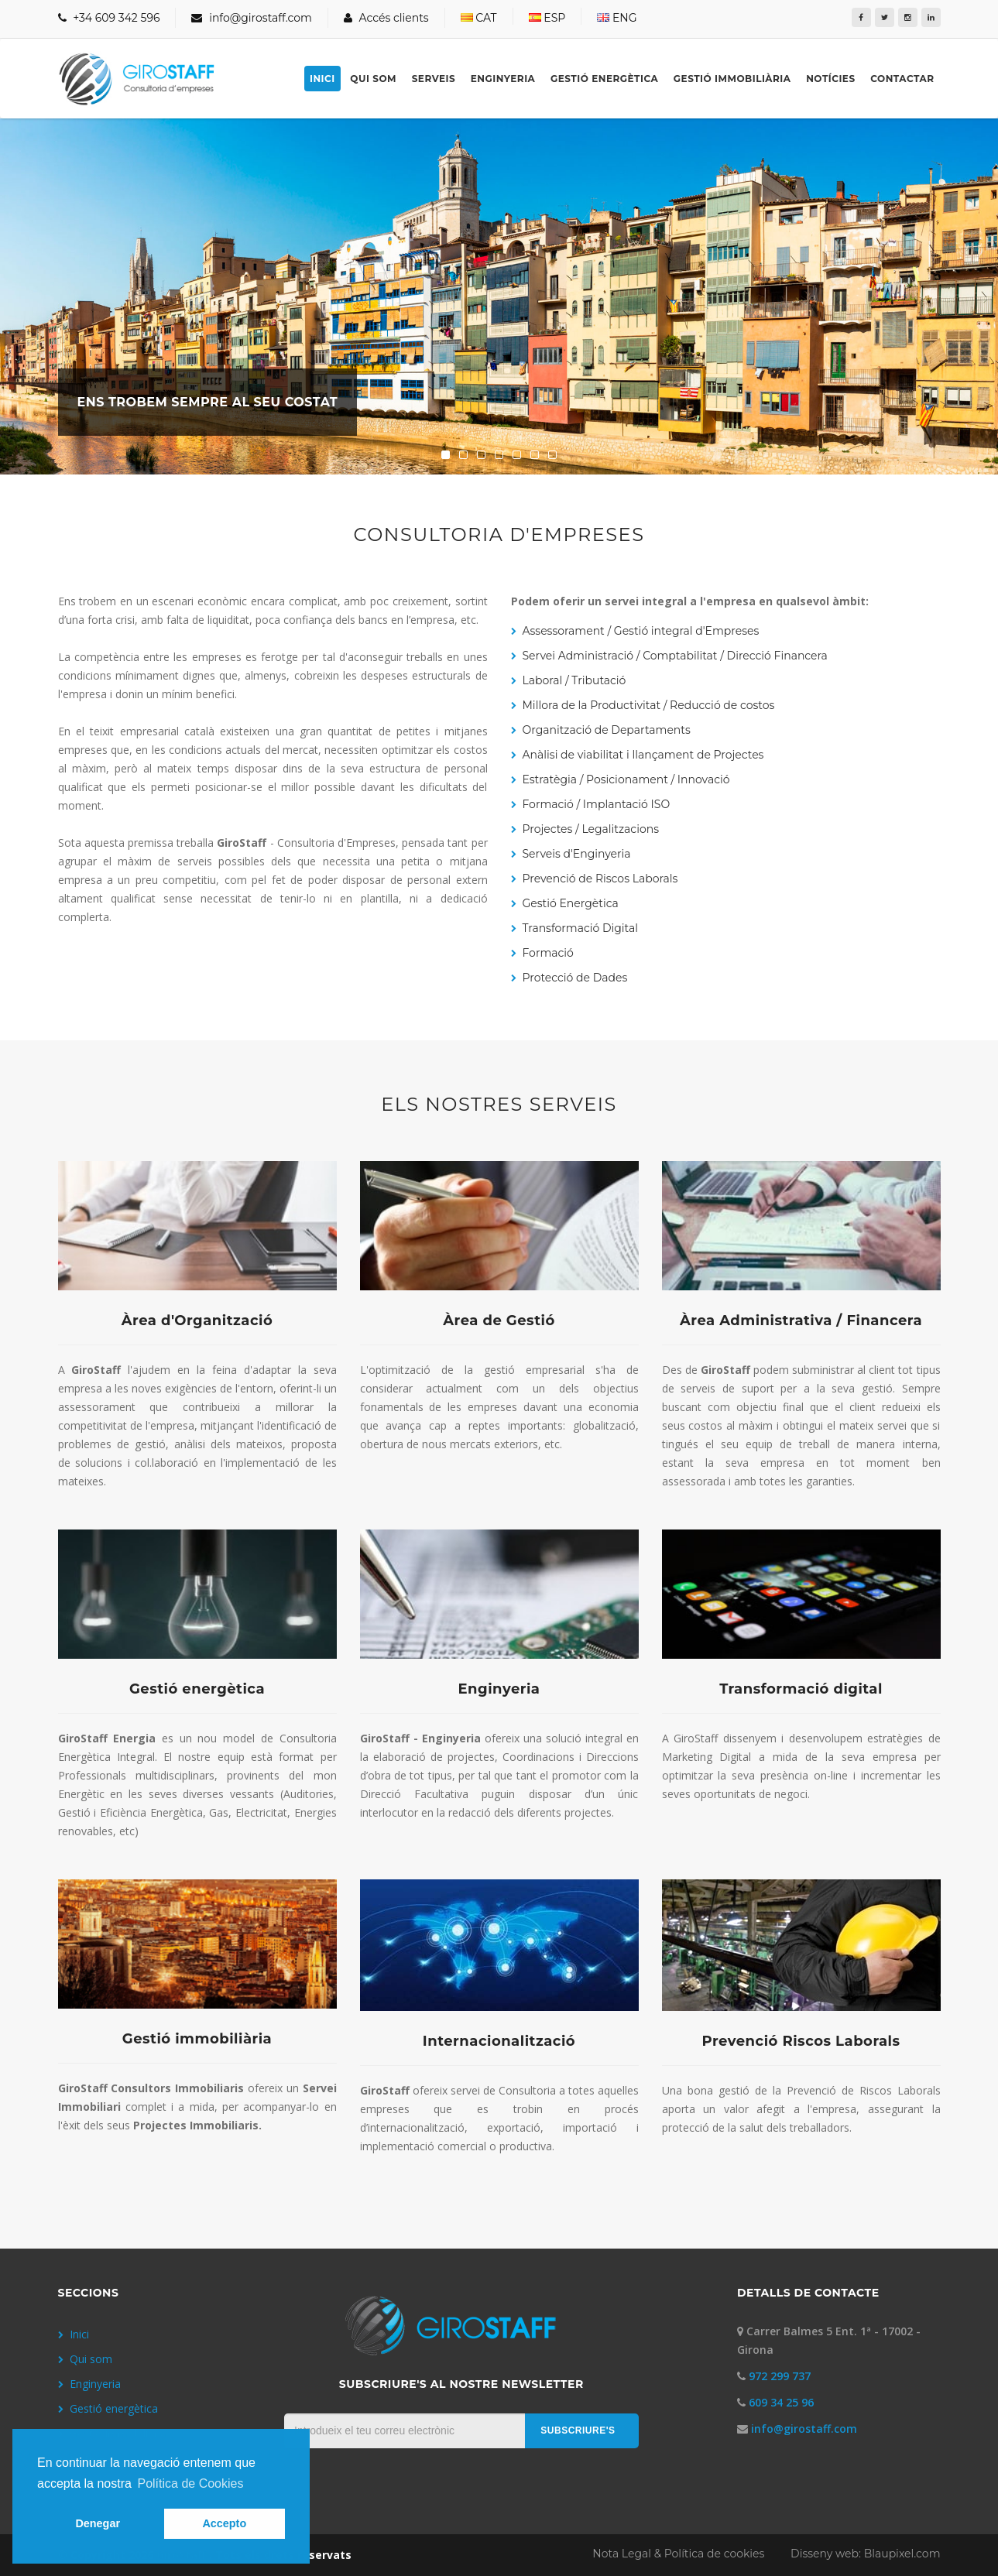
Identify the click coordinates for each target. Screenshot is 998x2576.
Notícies (830, 78)
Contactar (902, 78)
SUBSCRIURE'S (577, 2430)
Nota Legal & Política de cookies (679, 2554)
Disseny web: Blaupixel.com (865, 2554)
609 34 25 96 (781, 2402)
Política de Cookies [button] (190, 2483)
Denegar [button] (97, 2523)
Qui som (373, 78)
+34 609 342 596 (109, 18)
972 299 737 (780, 2376)
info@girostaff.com (251, 18)
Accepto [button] (224, 2523)
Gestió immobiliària (732, 78)
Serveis (433, 78)
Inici (322, 78)
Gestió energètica (604, 78)
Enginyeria (503, 78)
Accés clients (386, 18)
